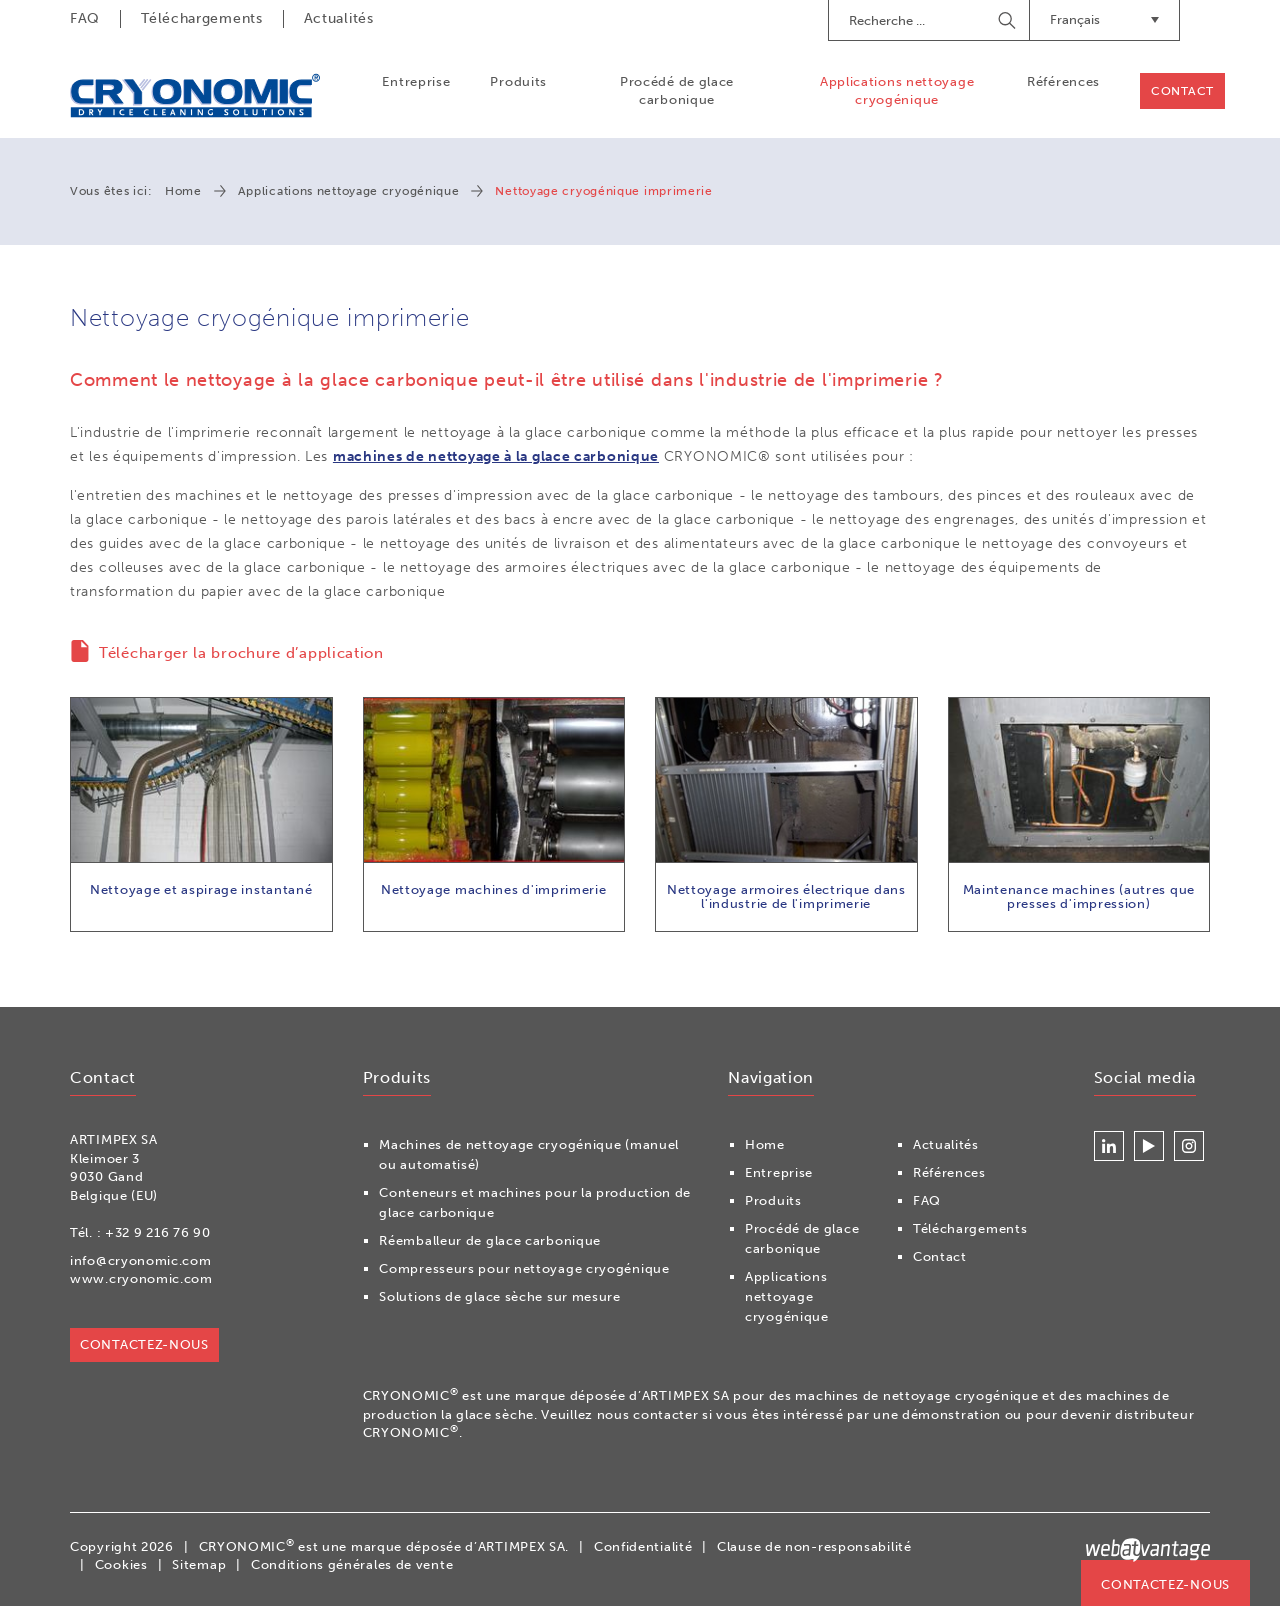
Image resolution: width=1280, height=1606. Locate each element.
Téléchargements (202, 18)
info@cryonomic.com (141, 1260)
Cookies (121, 1564)
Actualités (339, 18)
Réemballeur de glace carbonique (490, 1240)
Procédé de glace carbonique (677, 90)
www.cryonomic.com (141, 1278)
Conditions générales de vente (352, 1564)
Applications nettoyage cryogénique (897, 90)
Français (1104, 19)
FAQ (85, 18)
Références (1063, 81)
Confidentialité (643, 1546)
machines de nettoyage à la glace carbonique (496, 456)
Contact (1182, 91)
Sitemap (199, 1564)
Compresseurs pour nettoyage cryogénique (524, 1268)
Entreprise (416, 81)
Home (183, 191)
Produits (518, 81)
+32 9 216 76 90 (158, 1232)
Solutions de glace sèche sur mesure (500, 1296)
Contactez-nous (1165, 1584)
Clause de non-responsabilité (814, 1546)
